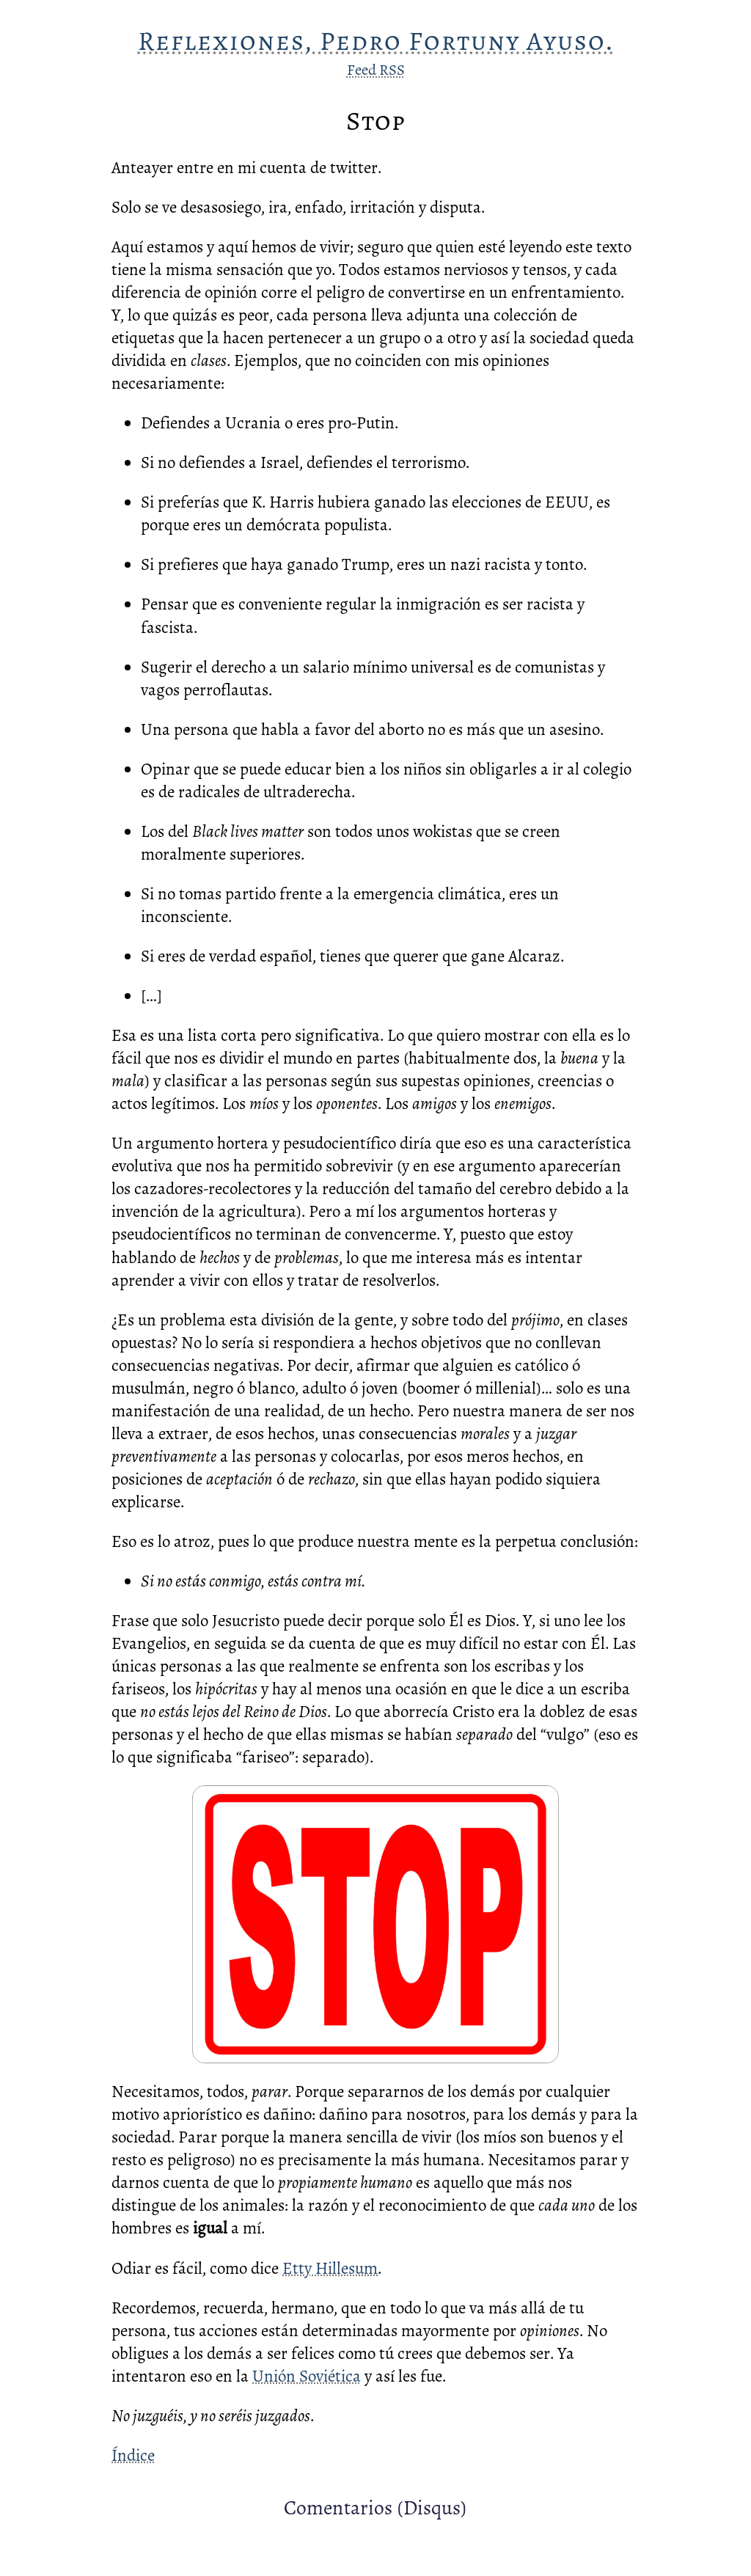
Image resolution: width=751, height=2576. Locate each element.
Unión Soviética (306, 2376)
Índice (133, 2455)
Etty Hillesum (330, 2268)
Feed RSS (376, 69)
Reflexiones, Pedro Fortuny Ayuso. (376, 41)
